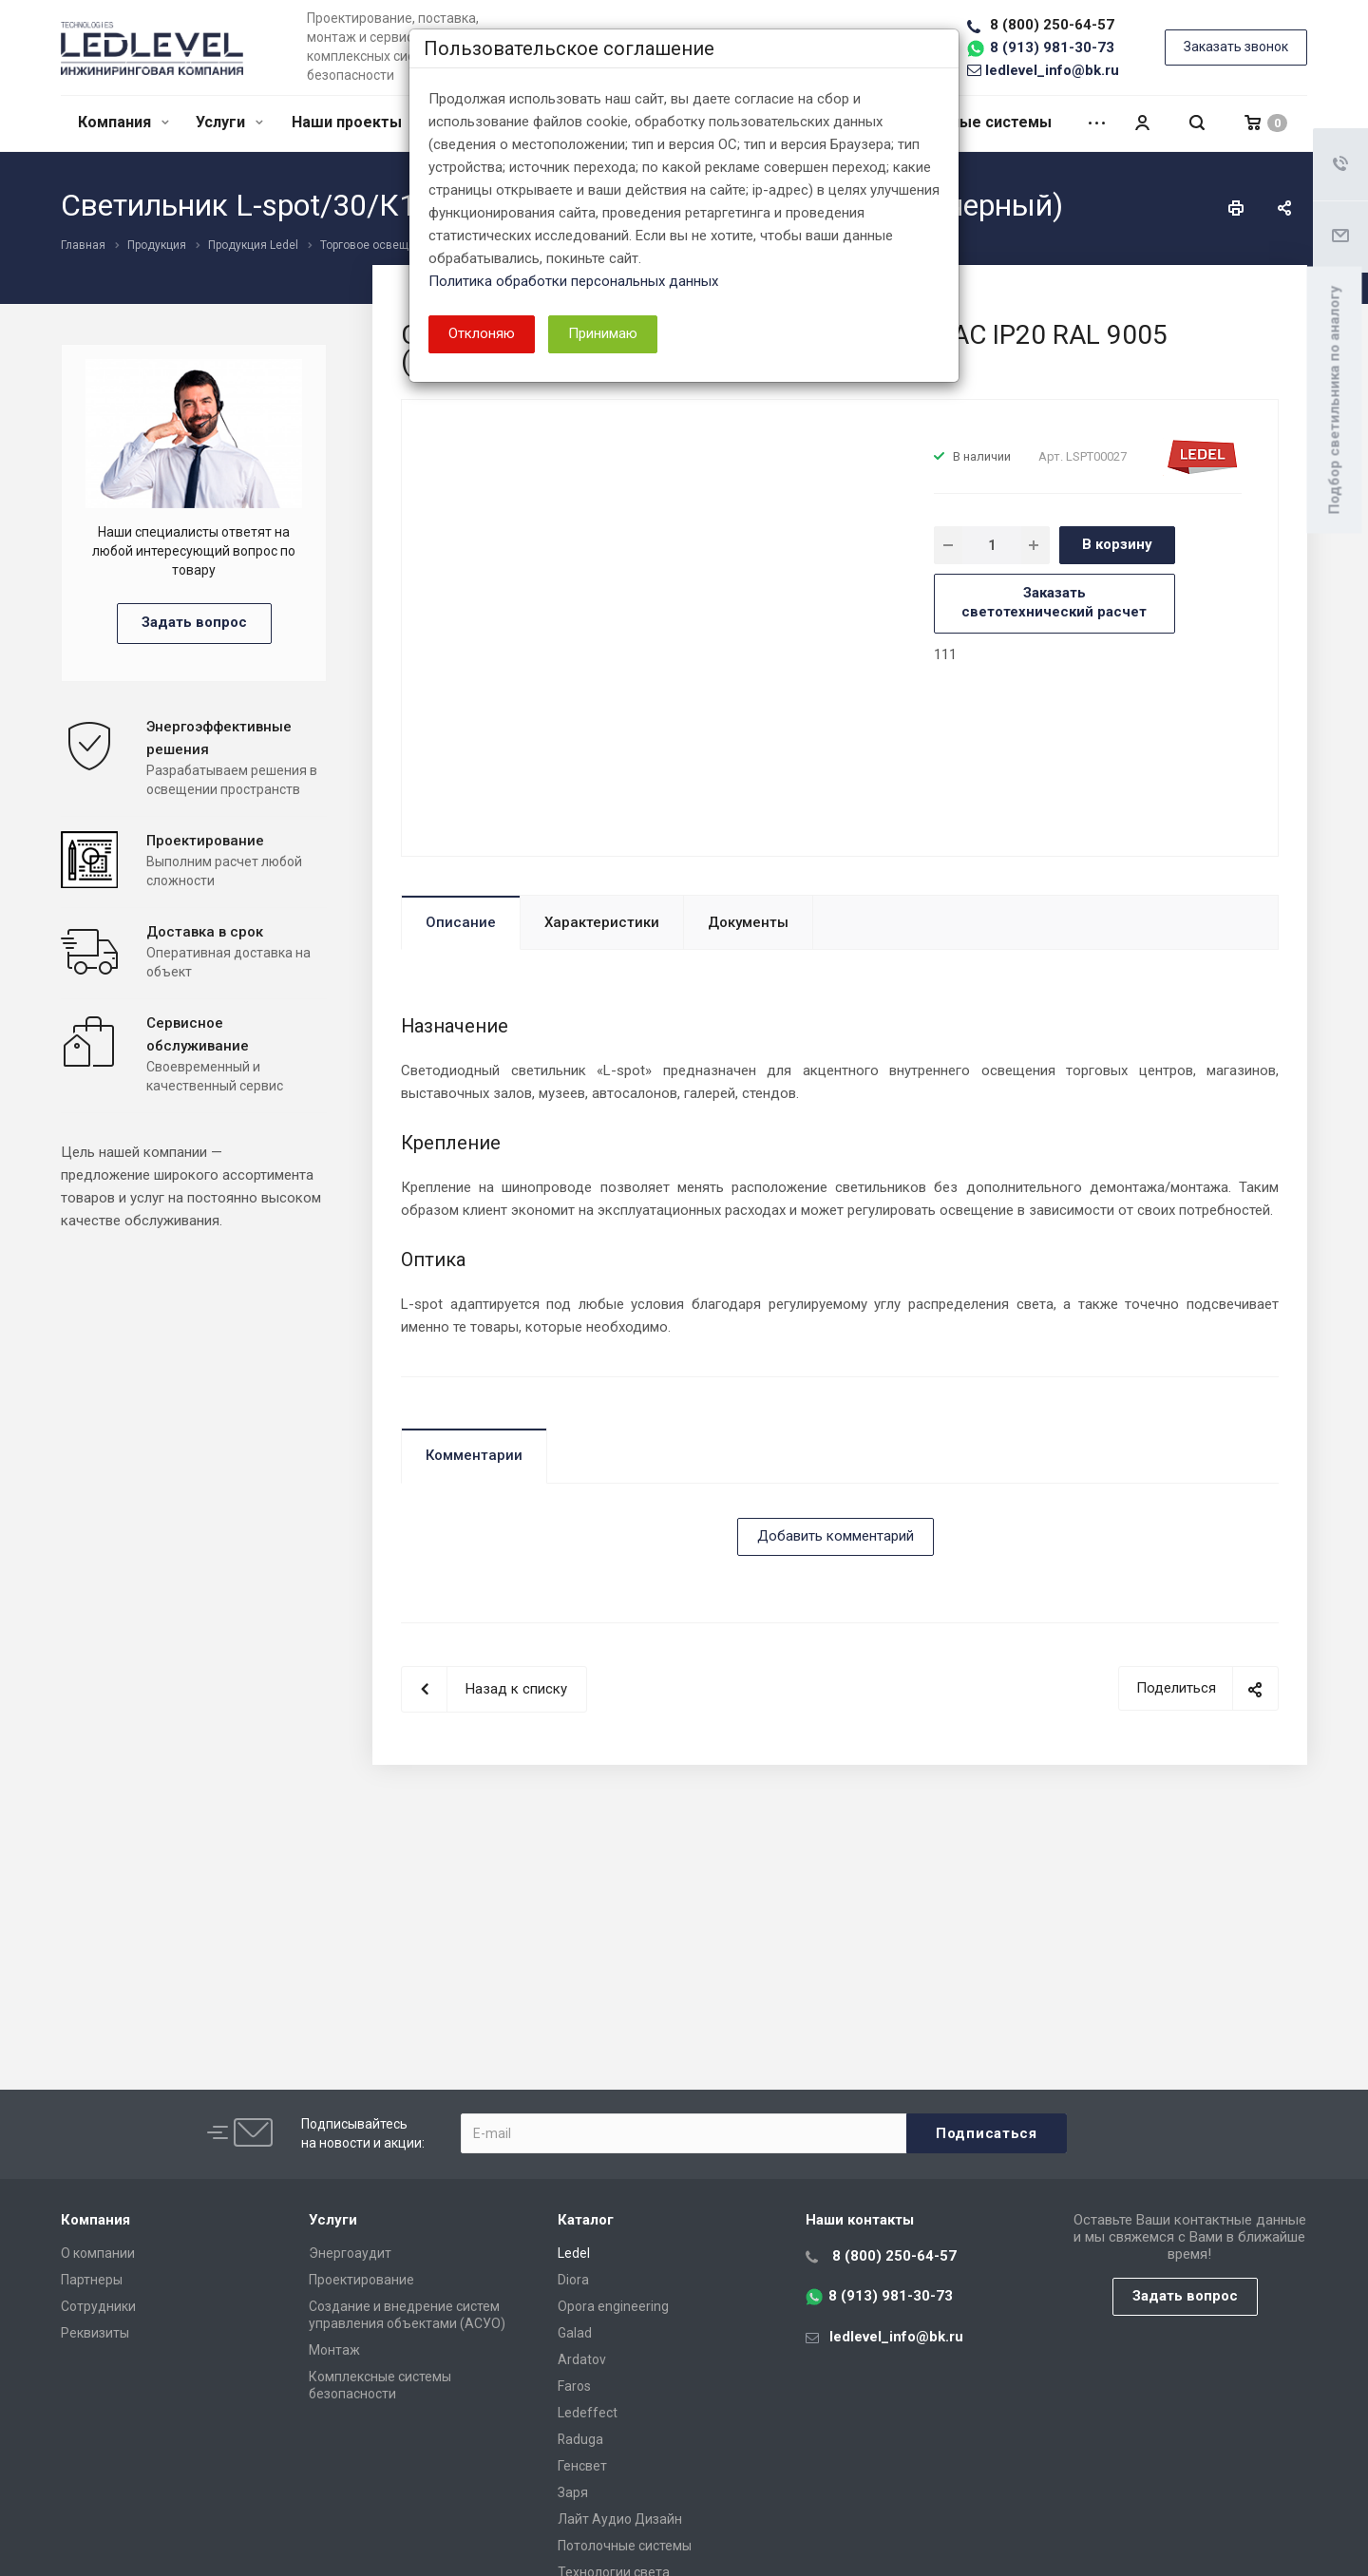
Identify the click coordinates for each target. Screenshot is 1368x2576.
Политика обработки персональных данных (573, 281)
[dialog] (684, 1288)
